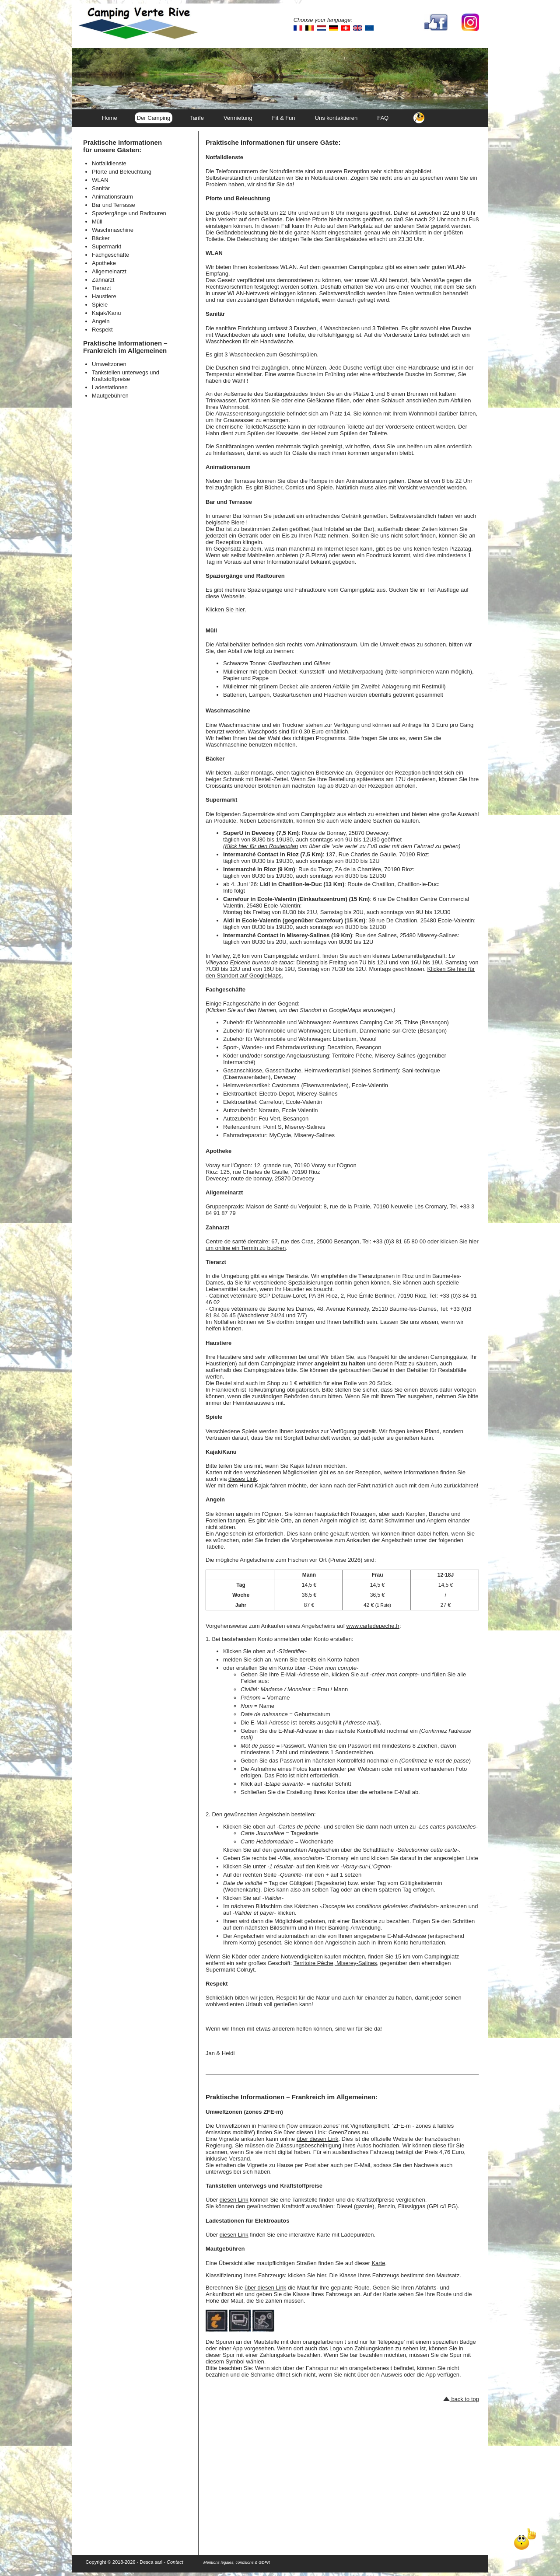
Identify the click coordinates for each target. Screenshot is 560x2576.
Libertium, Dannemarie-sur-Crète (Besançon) (390, 1030)
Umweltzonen (109, 364)
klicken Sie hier (307, 2275)
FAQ (382, 118)
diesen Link (234, 2199)
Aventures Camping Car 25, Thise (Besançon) (390, 1022)
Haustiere (104, 296)
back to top (461, 2399)
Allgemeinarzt (109, 271)
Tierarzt (101, 288)
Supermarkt (106, 246)
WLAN (100, 180)
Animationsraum (112, 196)
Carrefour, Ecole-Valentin (290, 1102)
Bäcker (100, 238)
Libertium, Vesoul (355, 1039)
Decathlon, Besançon (354, 1047)
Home (109, 118)
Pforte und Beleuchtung (121, 171)
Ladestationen (110, 387)
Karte (378, 2263)
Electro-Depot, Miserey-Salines (298, 1093)
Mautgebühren (110, 395)
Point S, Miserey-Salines (294, 1127)
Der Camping (154, 118)
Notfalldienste (109, 163)
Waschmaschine (112, 230)
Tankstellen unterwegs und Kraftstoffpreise (125, 375)
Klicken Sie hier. (226, 609)
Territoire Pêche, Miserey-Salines (335, 1963)
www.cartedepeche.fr (372, 1626)
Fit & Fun (283, 118)
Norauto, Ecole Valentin (288, 1110)
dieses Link (242, 1479)
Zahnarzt (103, 279)
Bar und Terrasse (113, 205)
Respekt (102, 329)
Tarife (197, 118)
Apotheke (104, 263)
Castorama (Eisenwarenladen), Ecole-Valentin (330, 1085)
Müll (97, 221)
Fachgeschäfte (110, 254)
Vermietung (238, 118)
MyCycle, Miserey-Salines (302, 1135)
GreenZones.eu (348, 2132)
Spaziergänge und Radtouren (129, 213)
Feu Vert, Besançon (283, 1118)
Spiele (100, 304)
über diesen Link (317, 2139)
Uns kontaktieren (336, 118)
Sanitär (101, 188)
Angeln (100, 321)
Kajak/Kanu (106, 313)
